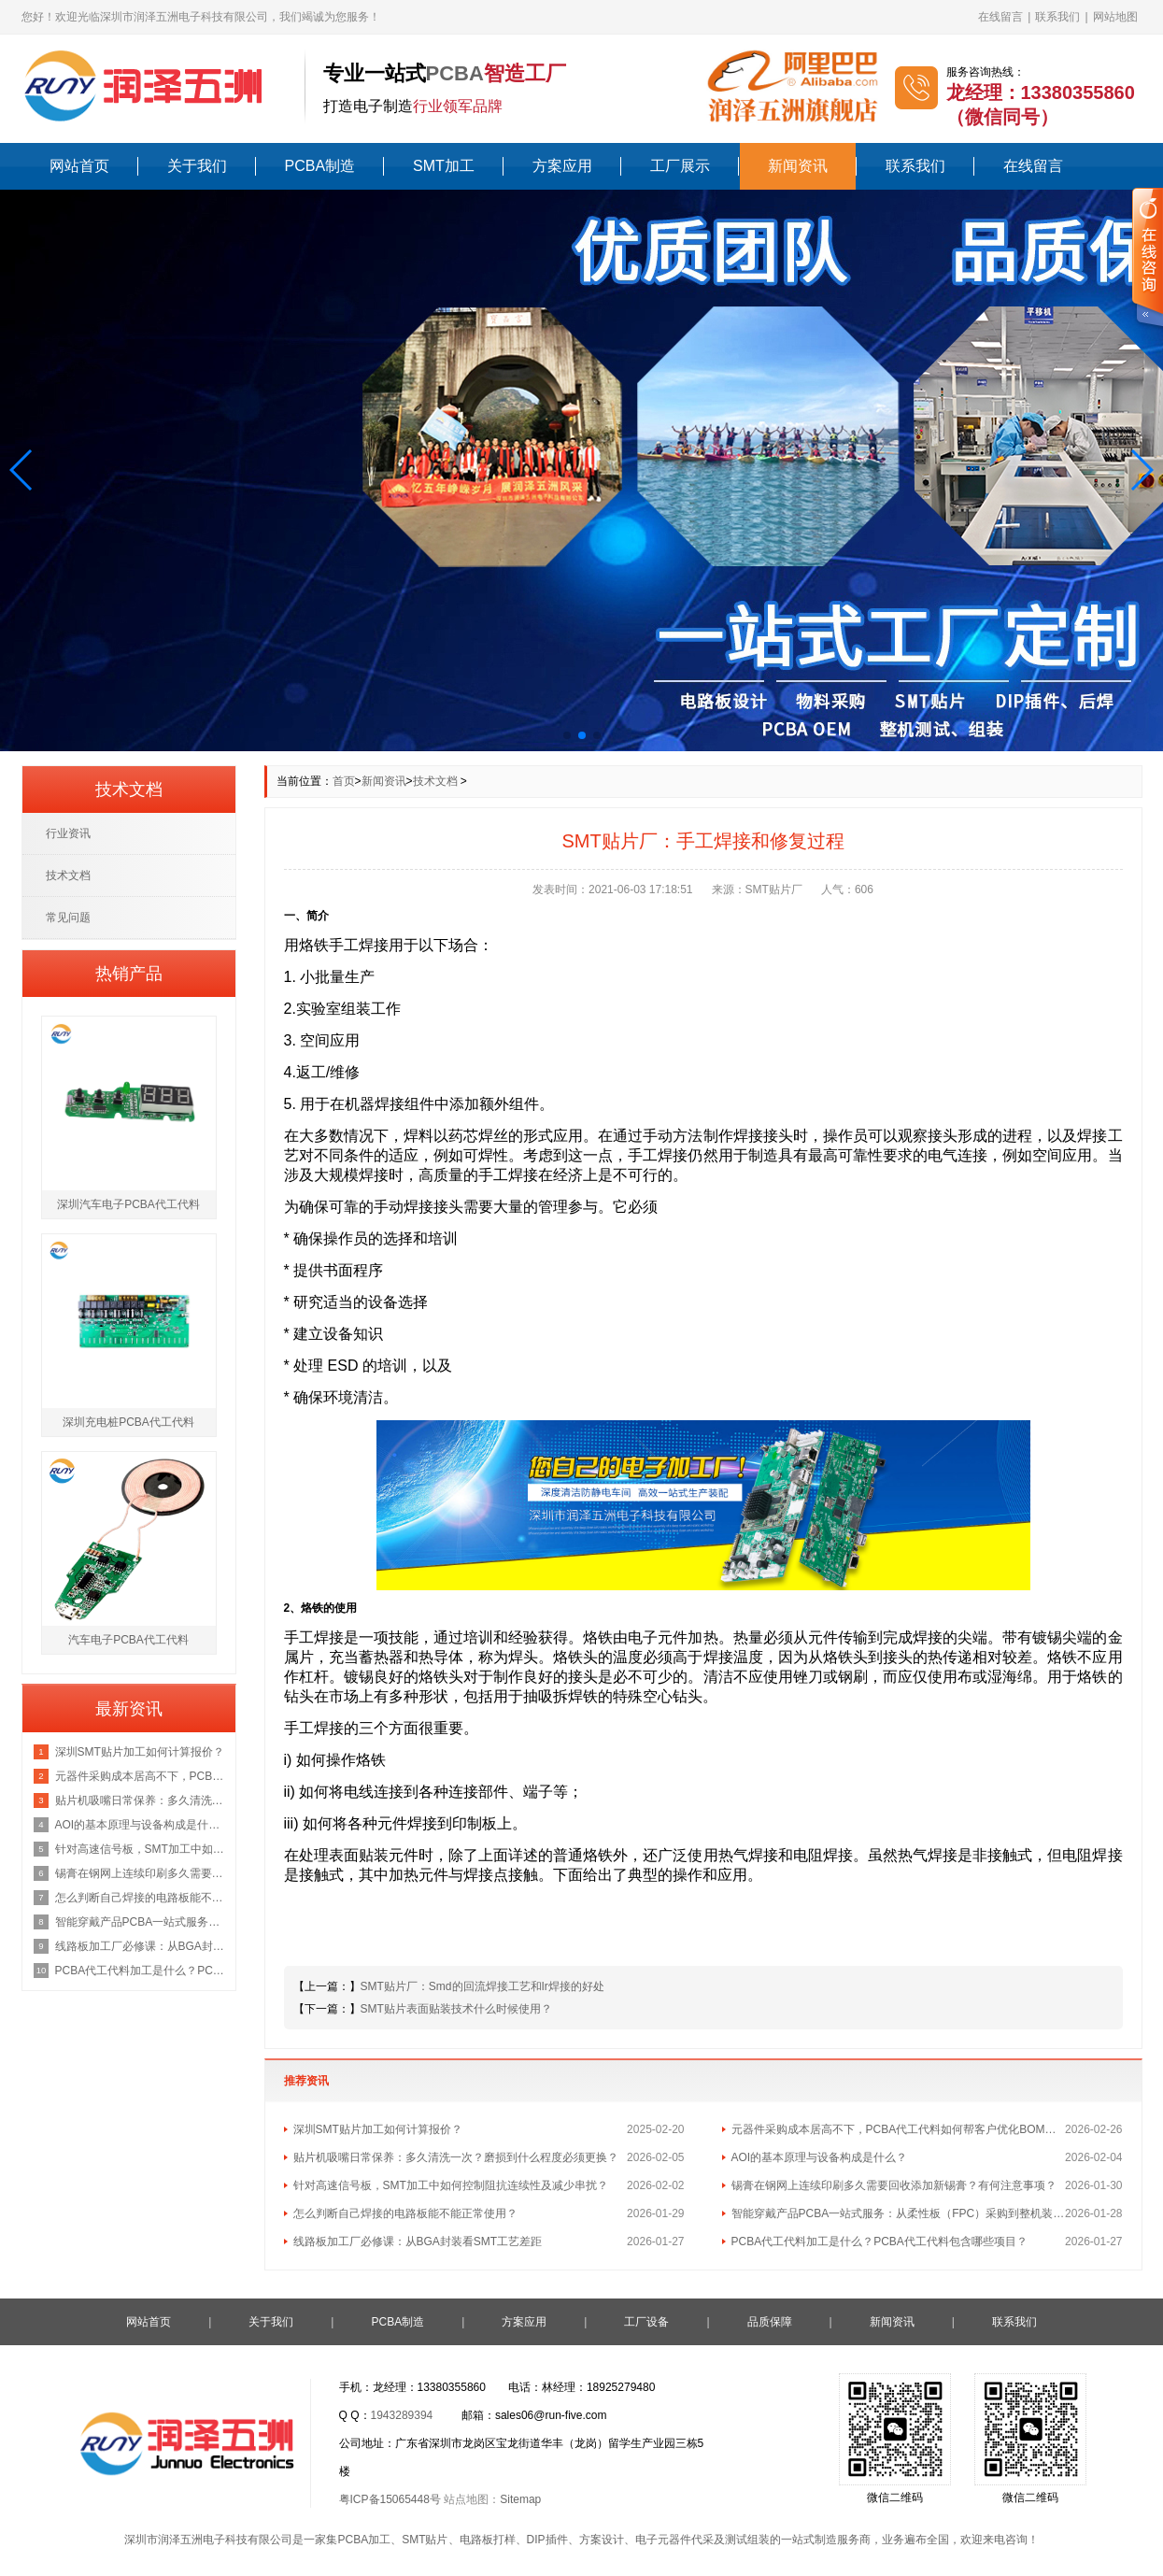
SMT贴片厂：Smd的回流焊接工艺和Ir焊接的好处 (482, 1986)
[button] (22, 470)
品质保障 (769, 2321)
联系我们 (1057, 16)
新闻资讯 (798, 166)
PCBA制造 (320, 166)
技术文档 (435, 781)
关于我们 (197, 166)
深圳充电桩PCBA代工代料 (128, 1422)
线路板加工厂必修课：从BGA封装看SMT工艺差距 (418, 2241)
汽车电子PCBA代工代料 (128, 1639)
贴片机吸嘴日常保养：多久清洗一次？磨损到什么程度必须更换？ (455, 2157)
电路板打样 (488, 2539)
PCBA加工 (363, 2539)
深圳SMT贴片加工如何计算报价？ (377, 2129)
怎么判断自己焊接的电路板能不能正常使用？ (405, 2213)
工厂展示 (680, 166)
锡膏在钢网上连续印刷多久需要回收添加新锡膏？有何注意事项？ (894, 2185)
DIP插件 (547, 2539)
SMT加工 (444, 166)
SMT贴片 (424, 2539)
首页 (344, 781)
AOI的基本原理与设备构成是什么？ (819, 2157)
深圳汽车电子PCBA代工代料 (128, 1204)
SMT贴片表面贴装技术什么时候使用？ (456, 2008)
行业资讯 (68, 833)
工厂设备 (646, 2321)
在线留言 (1000, 16)
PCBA (455, 73)
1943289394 (402, 2415)
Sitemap (520, 2499)
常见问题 (68, 917)
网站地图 (1115, 16)
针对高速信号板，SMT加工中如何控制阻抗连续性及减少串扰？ (450, 2185)
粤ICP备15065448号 (390, 2499)
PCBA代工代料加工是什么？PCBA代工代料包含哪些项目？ (879, 2241)
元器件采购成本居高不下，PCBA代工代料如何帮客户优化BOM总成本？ (898, 2129)
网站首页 (79, 166)
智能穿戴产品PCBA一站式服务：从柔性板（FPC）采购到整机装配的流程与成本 (898, 2213)
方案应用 (562, 166)
